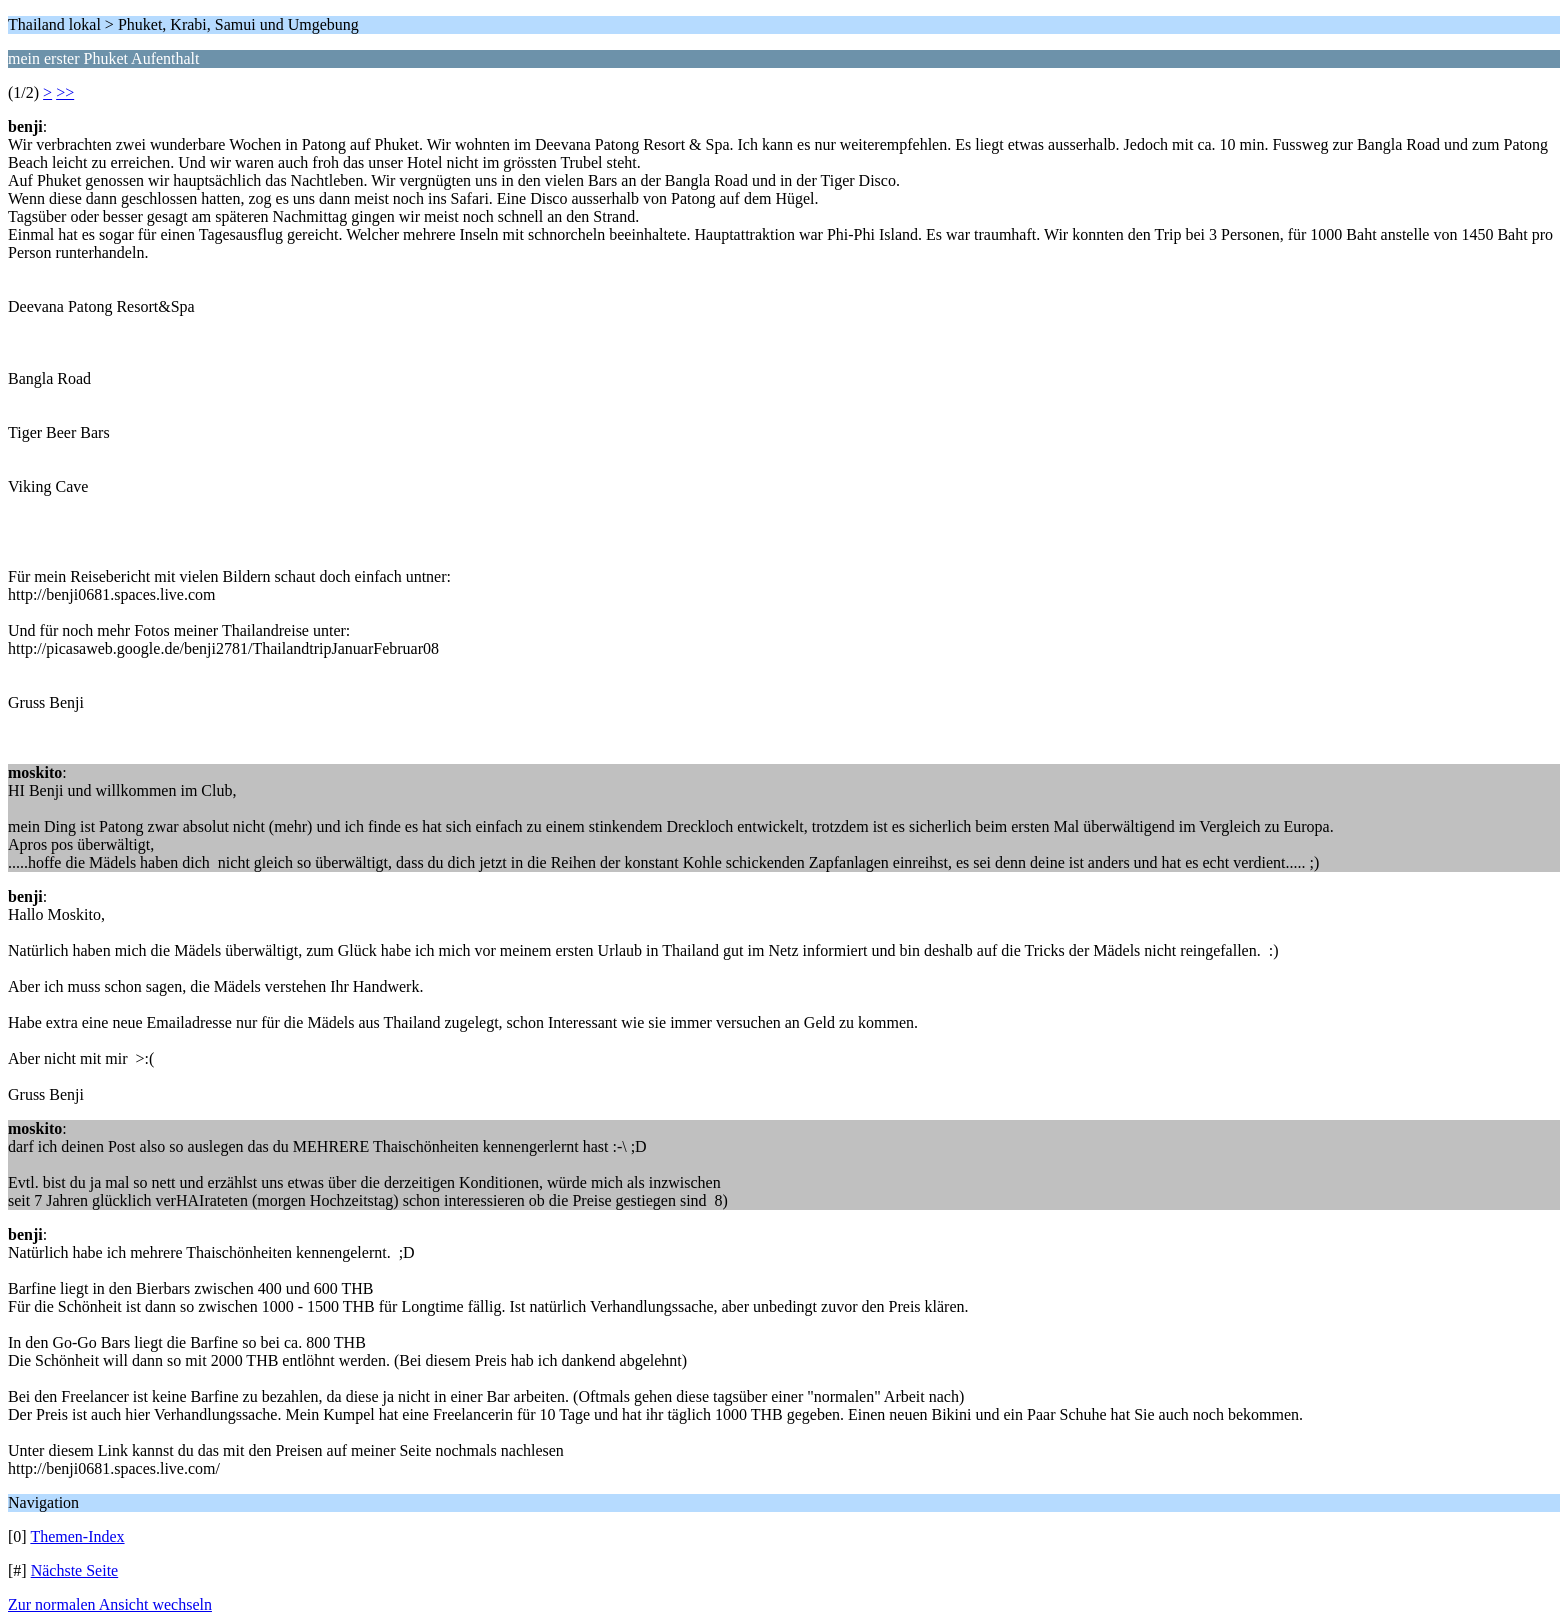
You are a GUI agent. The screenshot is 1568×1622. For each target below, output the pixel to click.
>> (65, 92)
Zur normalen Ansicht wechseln (110, 1604)
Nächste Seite (75, 1570)
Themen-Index (77, 1536)
